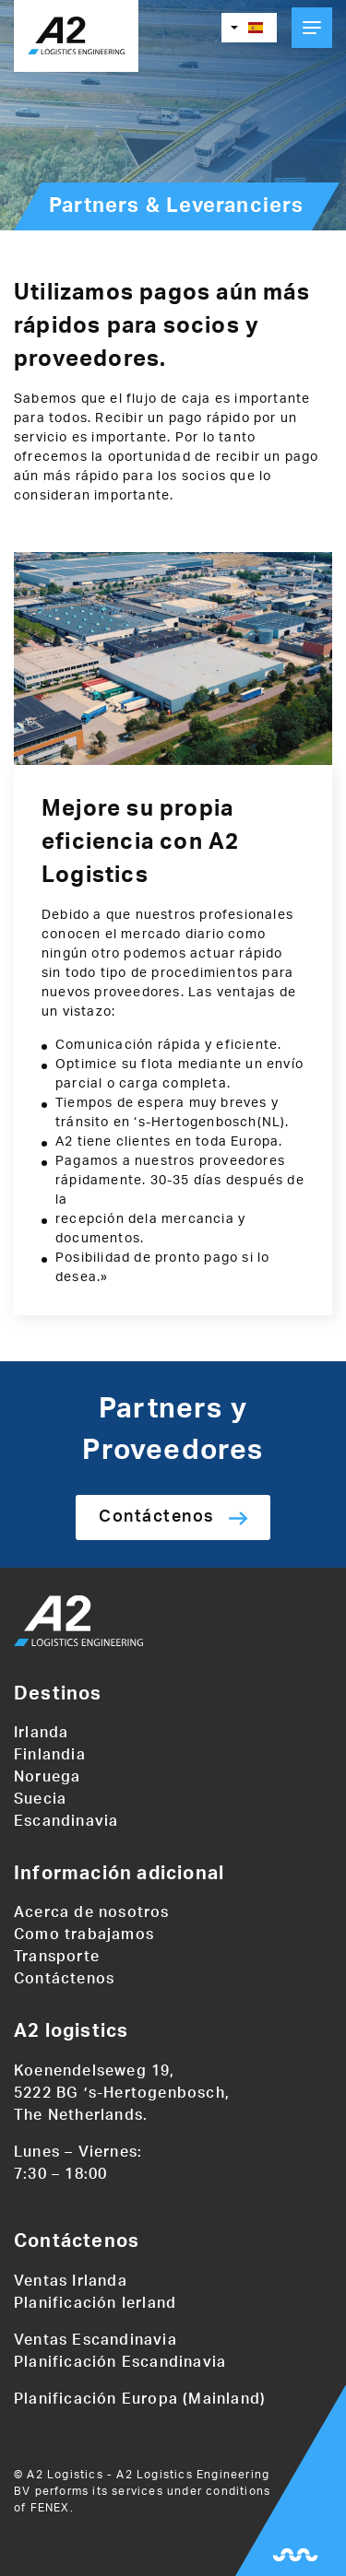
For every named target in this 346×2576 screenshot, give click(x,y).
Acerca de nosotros (92, 1912)
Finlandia (50, 1754)
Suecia (40, 1799)
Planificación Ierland (95, 2303)
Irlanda (41, 1732)
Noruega (47, 1777)
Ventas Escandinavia (95, 2340)
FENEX (50, 2507)
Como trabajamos (84, 1934)
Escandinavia (66, 1821)
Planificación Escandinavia (120, 2362)
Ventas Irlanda (70, 2281)
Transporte (57, 1956)
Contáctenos (157, 1517)
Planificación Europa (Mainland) (140, 2399)
